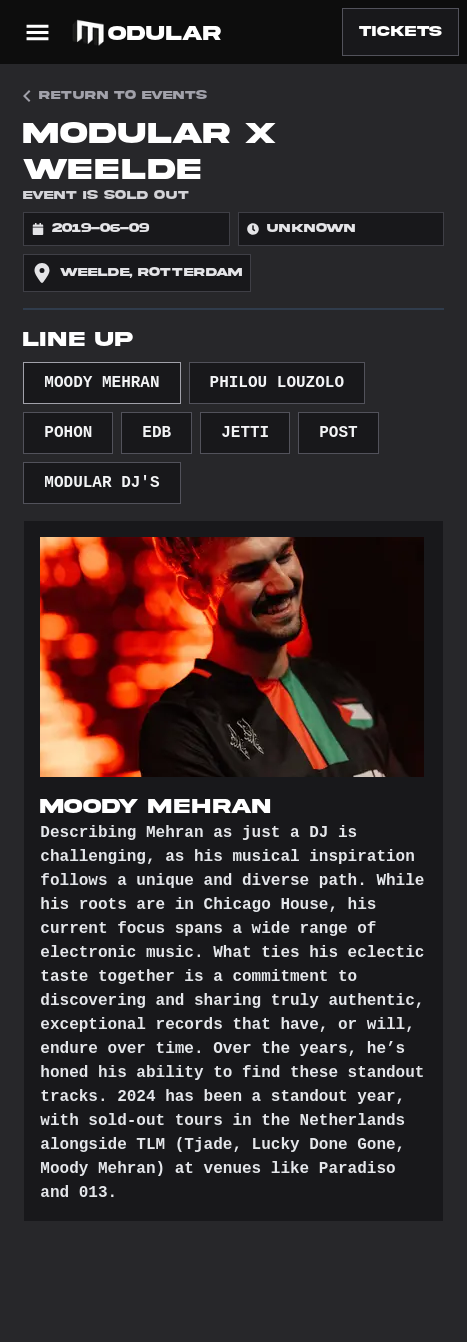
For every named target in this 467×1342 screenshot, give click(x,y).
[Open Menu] (37, 32)
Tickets (400, 31)
